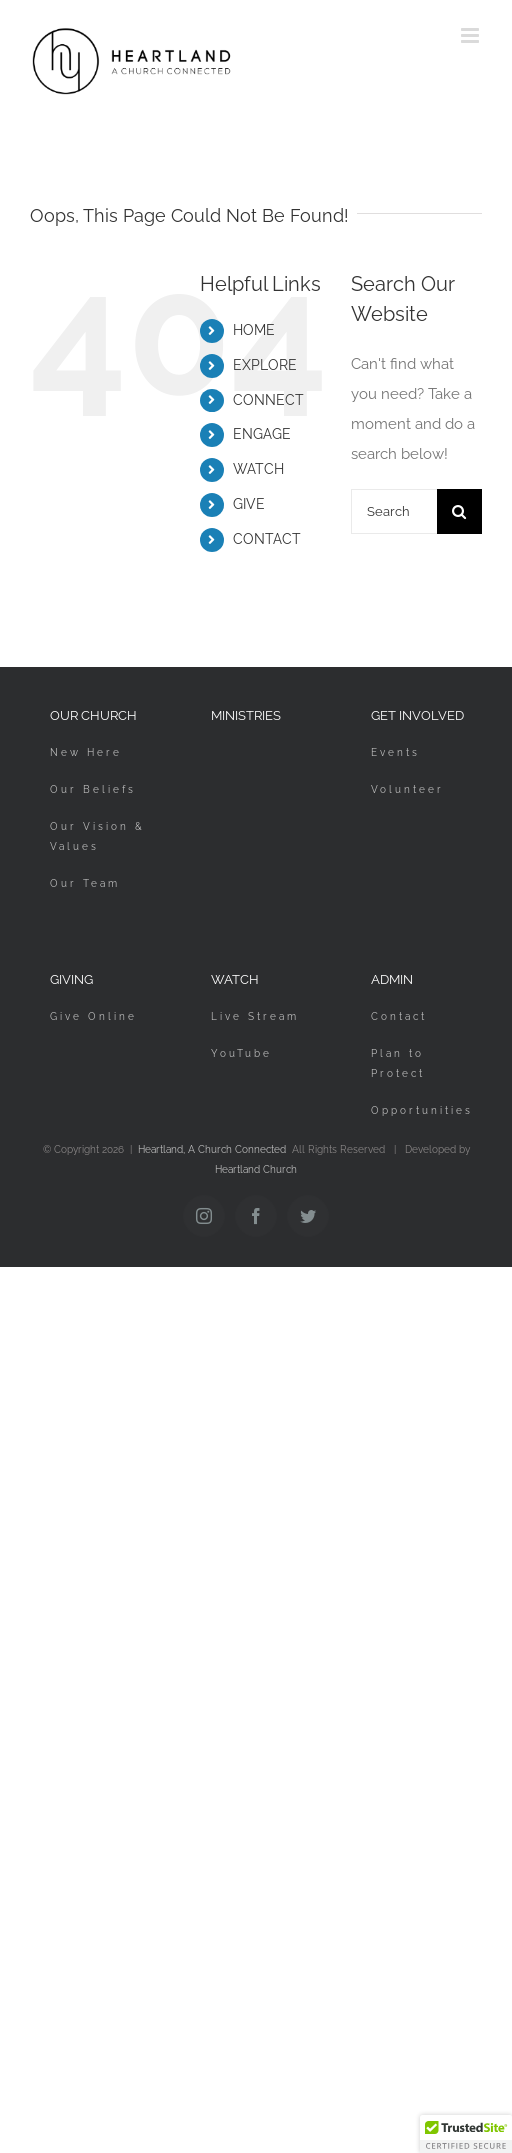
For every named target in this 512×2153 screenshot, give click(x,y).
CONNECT (268, 400)
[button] (466, 2134)
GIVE (249, 504)
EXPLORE (265, 365)
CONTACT (267, 539)
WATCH (258, 469)
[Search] (459, 511)
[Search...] (394, 511)
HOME (254, 330)
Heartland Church (256, 1169)
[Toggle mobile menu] (471, 35)
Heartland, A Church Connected (212, 1149)
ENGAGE (262, 434)
